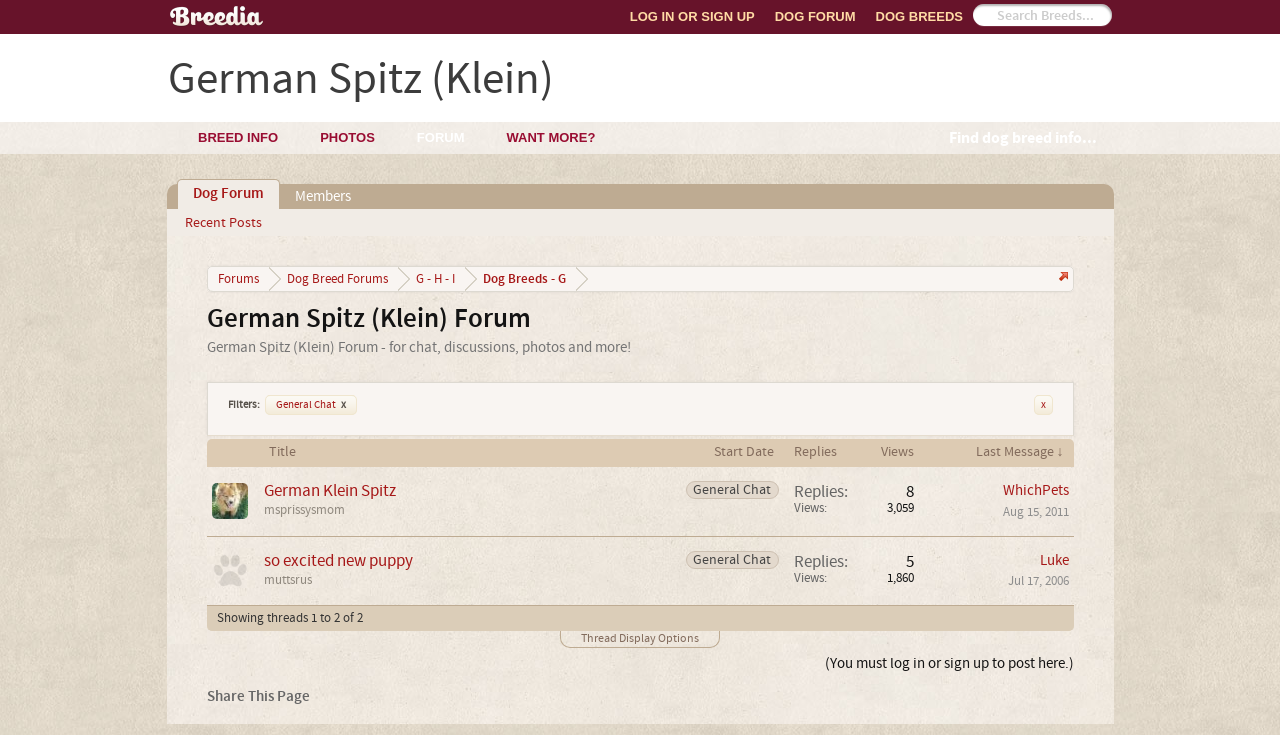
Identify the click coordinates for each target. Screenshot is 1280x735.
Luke (1054, 560)
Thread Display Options (640, 638)
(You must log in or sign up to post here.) (949, 663)
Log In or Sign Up (692, 16)
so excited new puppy (338, 560)
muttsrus (288, 580)
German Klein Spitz (330, 490)
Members (323, 196)
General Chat (311, 405)
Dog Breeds (919, 16)
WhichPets (1036, 490)
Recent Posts (223, 223)
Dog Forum (815, 16)
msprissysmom (304, 510)
